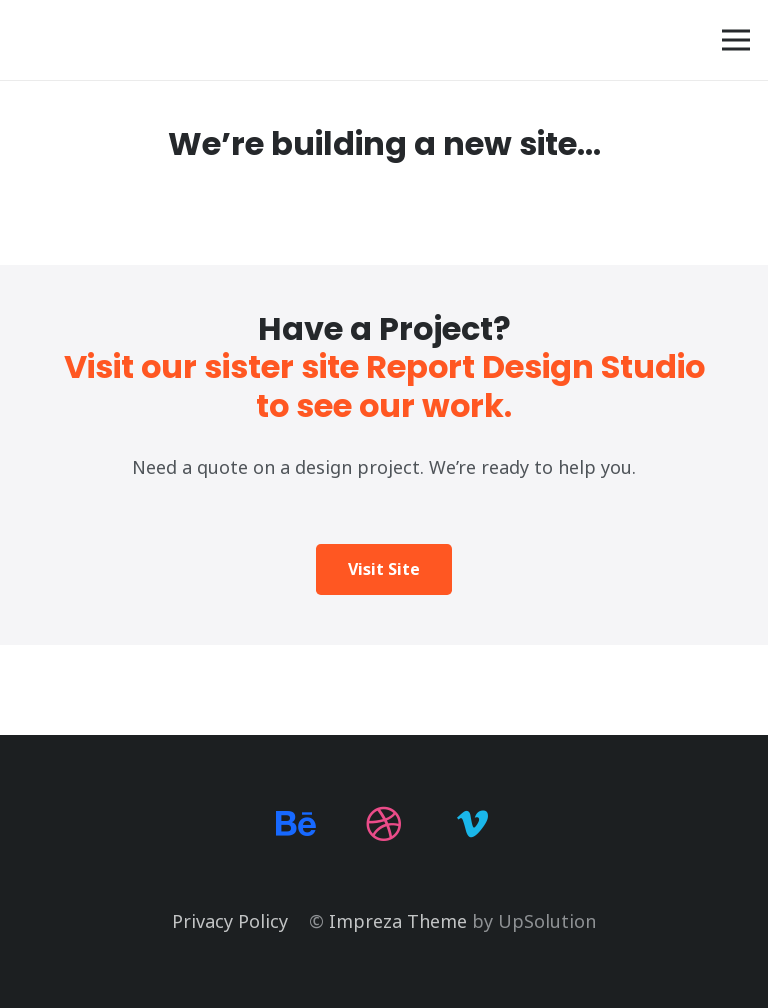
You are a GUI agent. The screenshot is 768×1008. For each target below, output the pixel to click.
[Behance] (295, 824)
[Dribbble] (384, 824)
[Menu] (736, 40)
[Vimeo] (472, 824)
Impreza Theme (398, 921)
